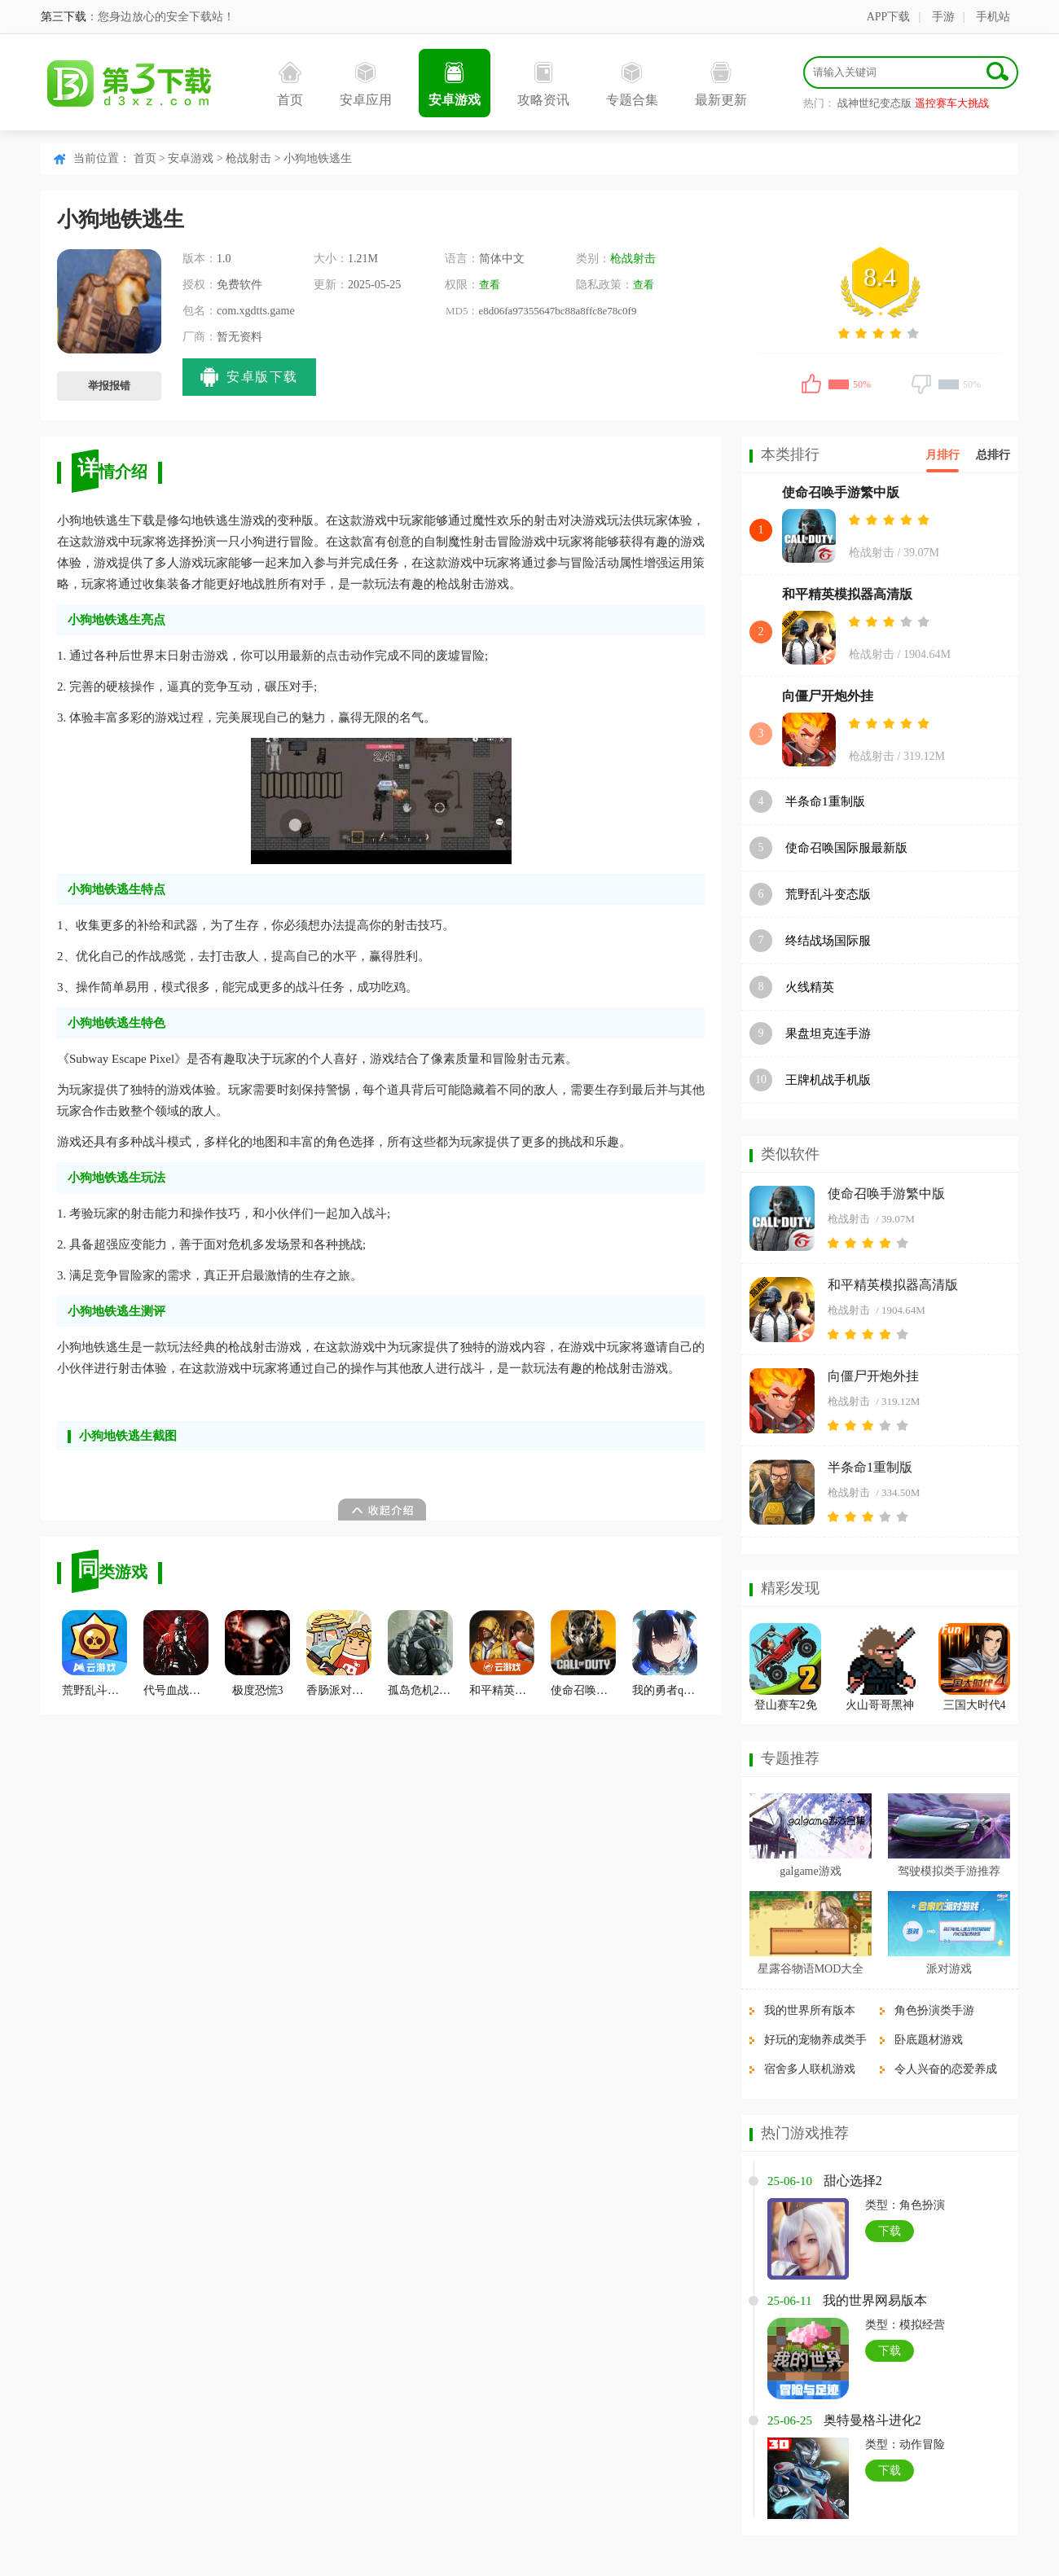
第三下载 (63, 17)
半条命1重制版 (825, 801)
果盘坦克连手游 (828, 1033)
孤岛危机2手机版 (420, 1653)
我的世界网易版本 (875, 2300)
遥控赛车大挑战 (952, 103)
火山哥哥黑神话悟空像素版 (880, 1707)
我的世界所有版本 (809, 2010)
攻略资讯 (543, 84)
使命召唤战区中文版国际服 (583, 1653)
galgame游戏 (810, 1871)
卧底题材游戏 (928, 2040)
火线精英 (809, 987)
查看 (489, 285)
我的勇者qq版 (664, 1653)
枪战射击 (248, 158)
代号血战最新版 (176, 1653)
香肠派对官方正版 (338, 1653)
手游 (943, 17)
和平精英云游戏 (501, 1653)
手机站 (993, 17)
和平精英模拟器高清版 (847, 594)
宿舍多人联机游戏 (809, 2069)
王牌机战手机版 (828, 1079)
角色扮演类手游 (934, 2010)
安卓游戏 (454, 84)
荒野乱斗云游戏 (94, 1653)
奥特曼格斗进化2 (872, 2420)
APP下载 (889, 17)
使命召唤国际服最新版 (846, 847)
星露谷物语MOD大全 (811, 1969)
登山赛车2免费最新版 (785, 1707)
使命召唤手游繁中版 (840, 492)
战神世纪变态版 (874, 103)
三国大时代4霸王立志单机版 (974, 1707)
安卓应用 (366, 84)
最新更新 (721, 84)
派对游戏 (949, 1969)
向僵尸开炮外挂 (827, 696)
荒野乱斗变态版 (828, 894)
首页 (290, 84)
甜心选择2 (853, 2181)
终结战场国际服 (828, 940)
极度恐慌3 (257, 1653)
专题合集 (632, 84)
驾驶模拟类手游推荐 (949, 1871)
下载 (889, 2231)
